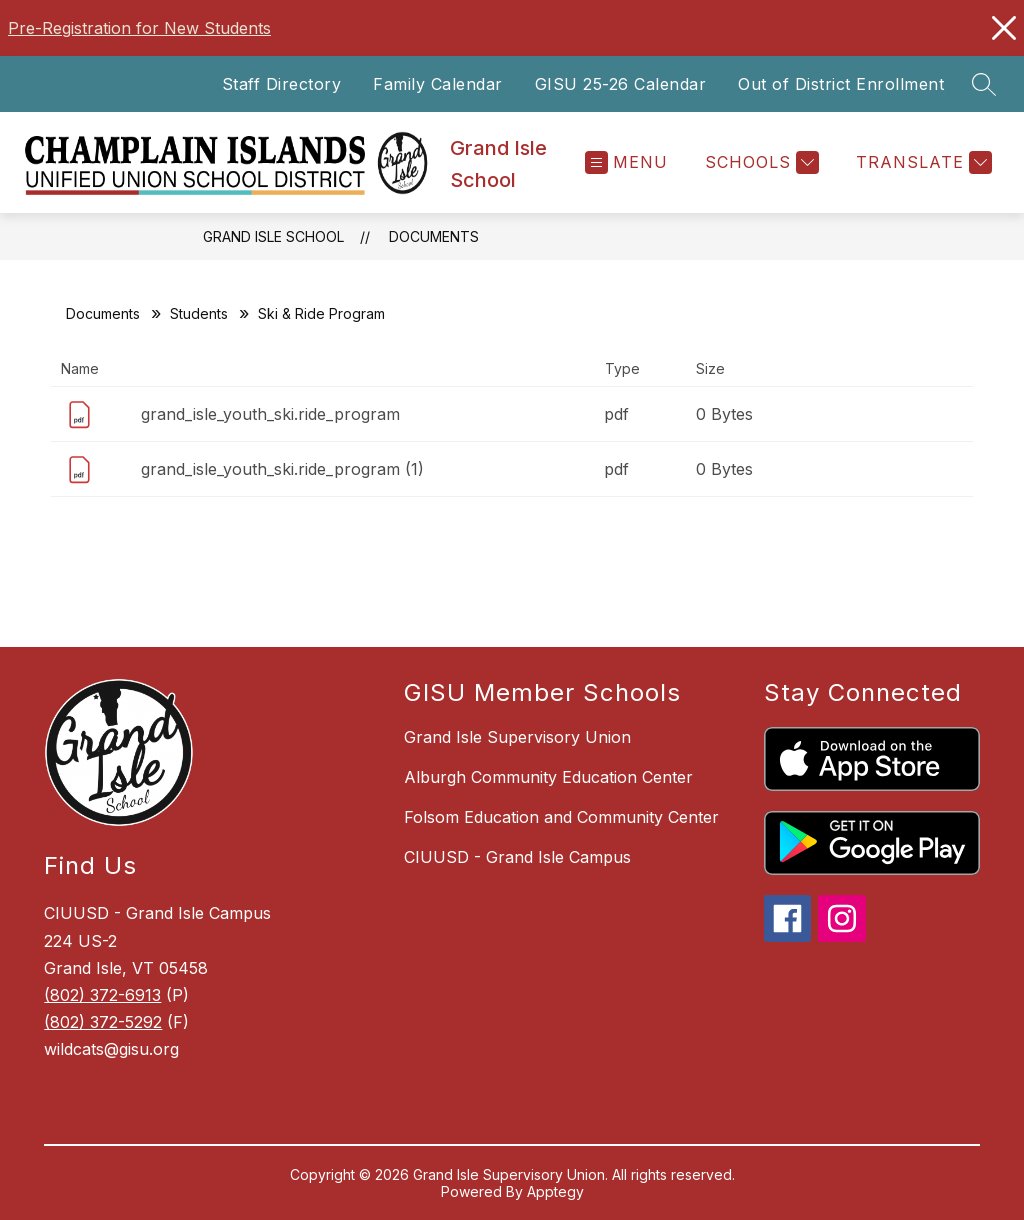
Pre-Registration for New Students (139, 28)
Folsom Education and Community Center (561, 817)
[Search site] (984, 84)
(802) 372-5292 (103, 1022)
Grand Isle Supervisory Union (517, 737)
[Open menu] (626, 162)
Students (199, 313)
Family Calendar (438, 84)
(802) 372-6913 (102, 995)
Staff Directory (282, 84)
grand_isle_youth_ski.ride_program (270, 414)
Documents (434, 236)
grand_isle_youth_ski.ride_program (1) (282, 469)
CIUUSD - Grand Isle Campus (517, 857)
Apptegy (555, 1191)
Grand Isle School (273, 236)
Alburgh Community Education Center (548, 777)
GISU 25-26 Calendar (621, 84)
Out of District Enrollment (841, 84)
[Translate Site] (921, 162)
